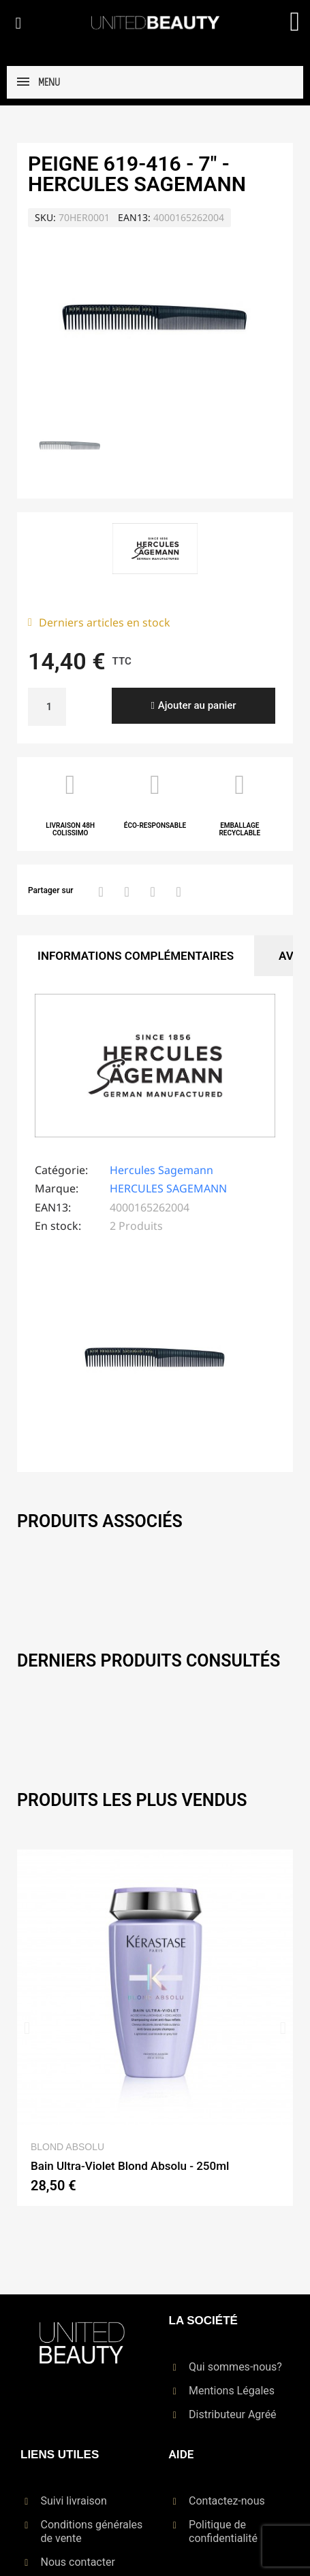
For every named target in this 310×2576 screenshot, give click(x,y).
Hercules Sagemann (161, 1169)
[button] (18, 23)
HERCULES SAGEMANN (168, 1188)
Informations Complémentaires (135, 956)
